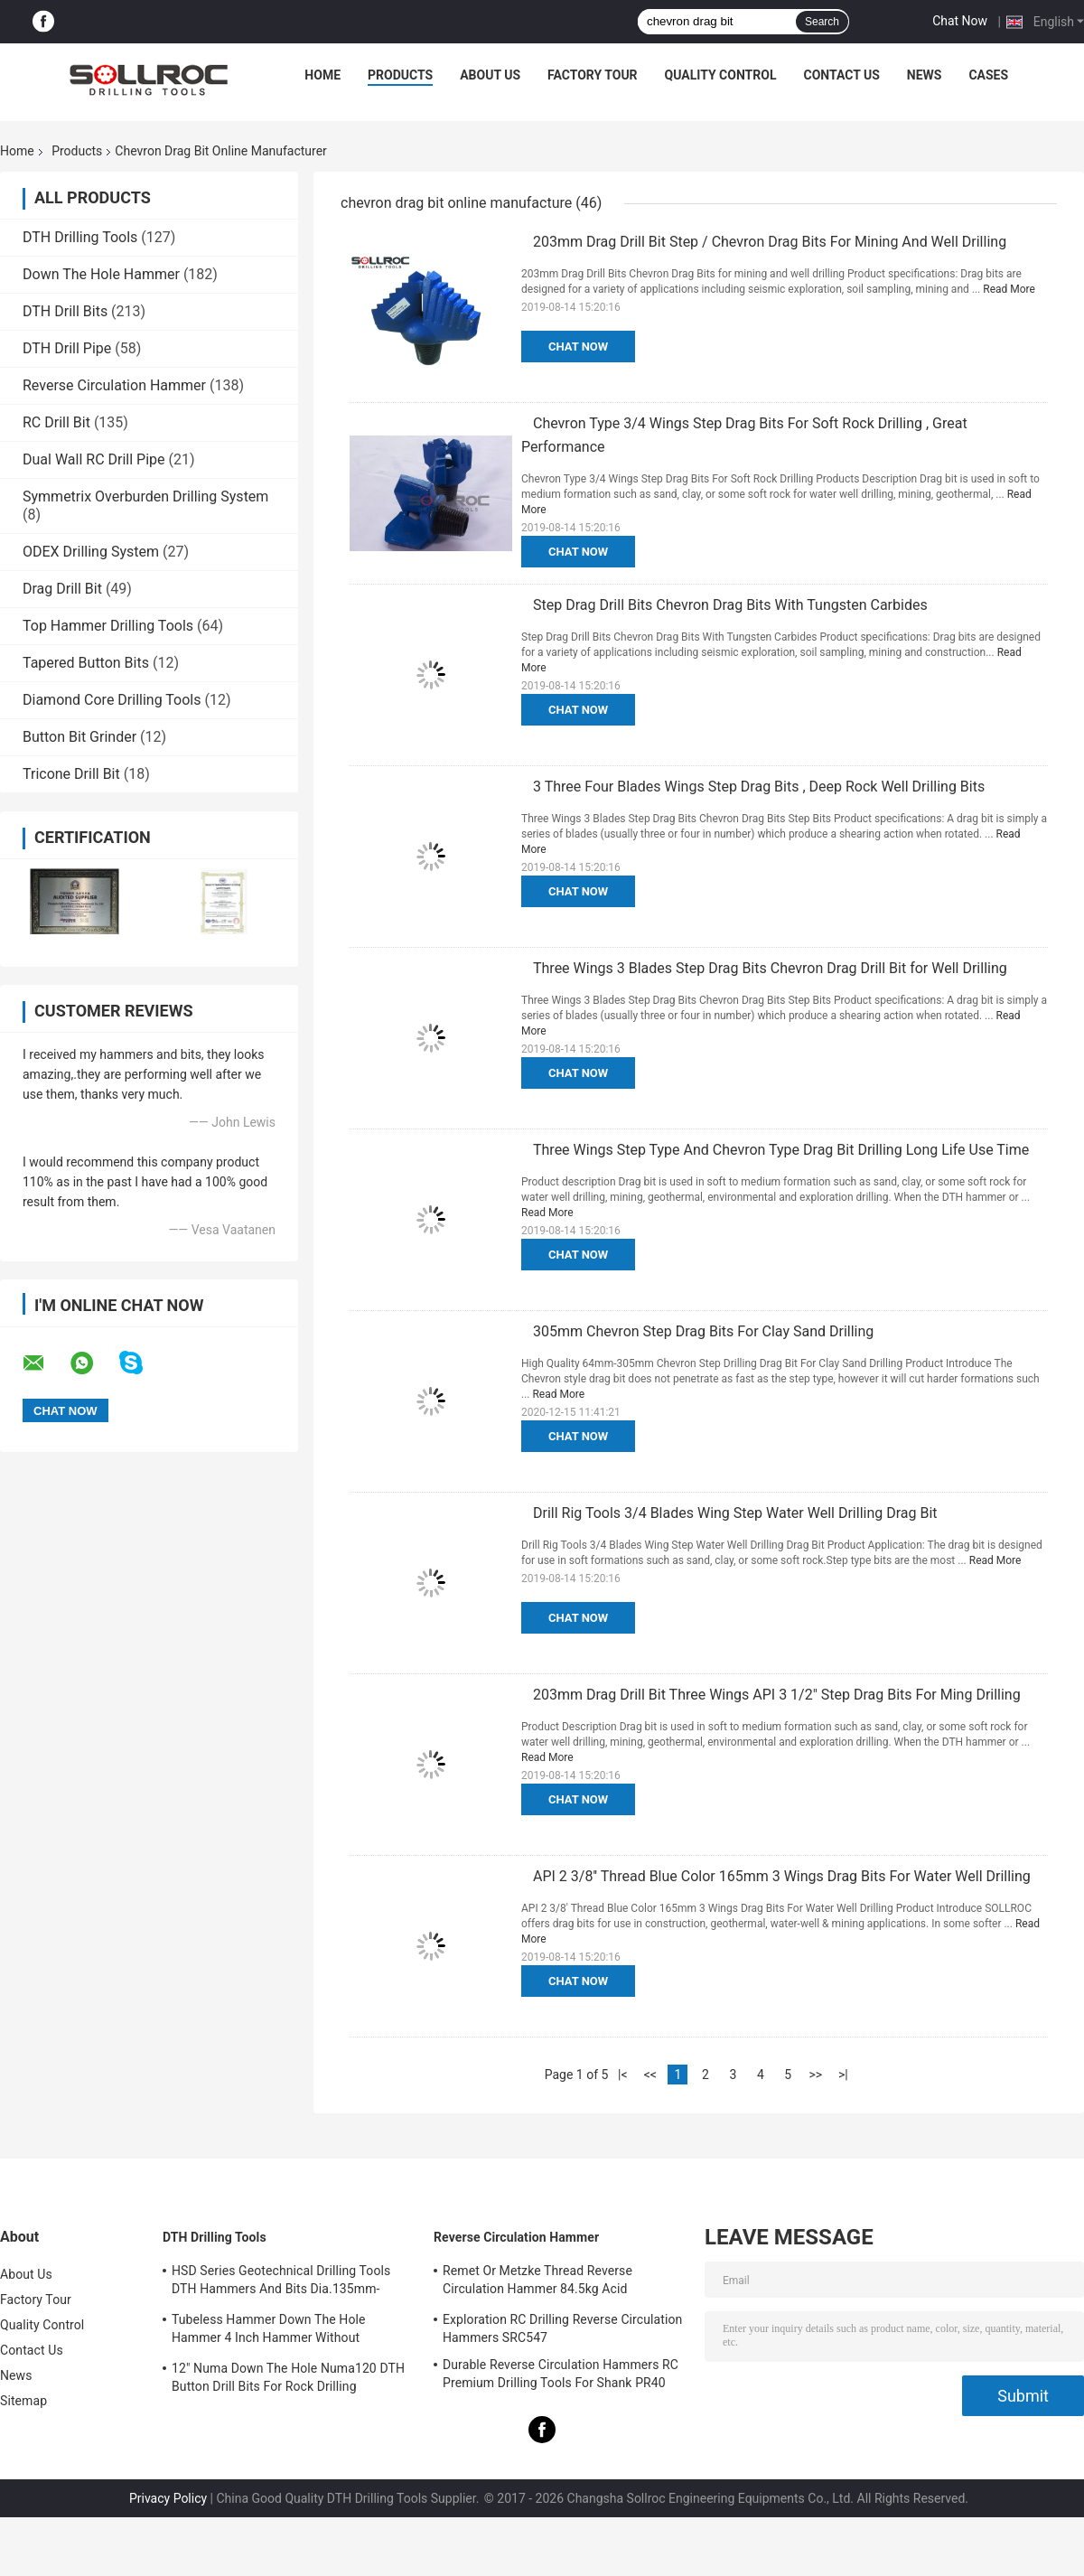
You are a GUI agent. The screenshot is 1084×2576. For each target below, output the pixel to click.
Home (322, 75)
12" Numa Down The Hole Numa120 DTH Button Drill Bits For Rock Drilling (288, 2377)
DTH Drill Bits (65, 311)
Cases (988, 75)
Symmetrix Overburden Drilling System (145, 496)
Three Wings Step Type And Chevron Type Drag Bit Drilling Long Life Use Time (781, 1149)
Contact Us (841, 75)
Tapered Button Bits (86, 662)
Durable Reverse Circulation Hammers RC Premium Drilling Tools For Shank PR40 (560, 2373)
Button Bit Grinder (79, 736)
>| (843, 2074)
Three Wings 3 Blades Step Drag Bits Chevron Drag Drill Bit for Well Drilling (770, 968)
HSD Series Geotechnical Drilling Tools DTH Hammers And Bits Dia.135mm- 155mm (281, 2282)
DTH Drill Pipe (67, 348)
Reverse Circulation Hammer (114, 385)
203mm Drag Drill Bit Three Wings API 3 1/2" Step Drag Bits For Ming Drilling (777, 1694)
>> (815, 2074)
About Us (490, 75)
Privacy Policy (168, 2498)
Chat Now (959, 21)
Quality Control (721, 75)
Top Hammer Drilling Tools (108, 625)
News (924, 75)
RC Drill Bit (56, 422)
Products (400, 75)
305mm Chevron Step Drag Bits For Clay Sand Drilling (703, 1331)
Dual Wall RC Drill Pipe (94, 459)
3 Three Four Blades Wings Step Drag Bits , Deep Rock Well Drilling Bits (759, 786)
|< (623, 2074)
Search (822, 21)
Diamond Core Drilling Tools (112, 699)
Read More (1009, 289)
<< (650, 2074)
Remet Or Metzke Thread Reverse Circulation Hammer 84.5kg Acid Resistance (537, 2282)
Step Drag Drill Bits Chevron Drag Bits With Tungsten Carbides (730, 605)
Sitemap (23, 2400)
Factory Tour (592, 75)
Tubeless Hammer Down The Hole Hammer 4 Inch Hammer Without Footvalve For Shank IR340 (269, 2331)
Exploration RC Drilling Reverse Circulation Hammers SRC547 (562, 2328)
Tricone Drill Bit (71, 773)
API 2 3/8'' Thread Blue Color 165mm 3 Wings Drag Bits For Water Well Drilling (782, 1876)
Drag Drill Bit (62, 588)
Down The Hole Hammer (101, 274)
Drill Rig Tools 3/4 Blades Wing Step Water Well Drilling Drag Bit (735, 1513)
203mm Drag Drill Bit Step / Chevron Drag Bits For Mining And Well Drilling (769, 241)
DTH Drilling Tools (80, 237)
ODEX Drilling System (91, 551)
